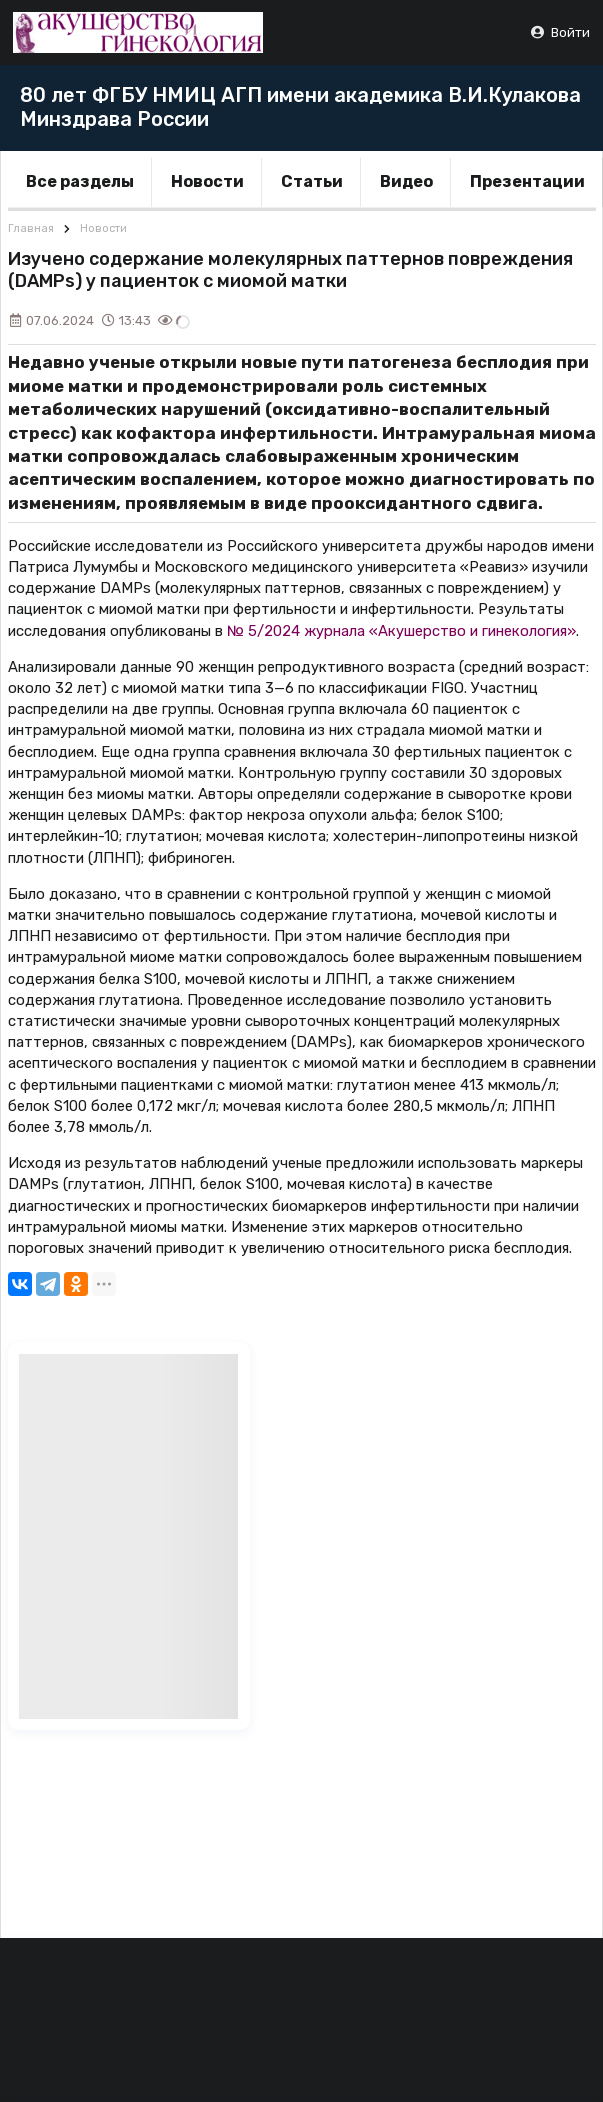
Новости (207, 181)
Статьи (312, 181)
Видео (406, 181)
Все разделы (80, 181)
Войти (559, 32)
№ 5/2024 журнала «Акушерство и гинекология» (401, 631)
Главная (31, 228)
